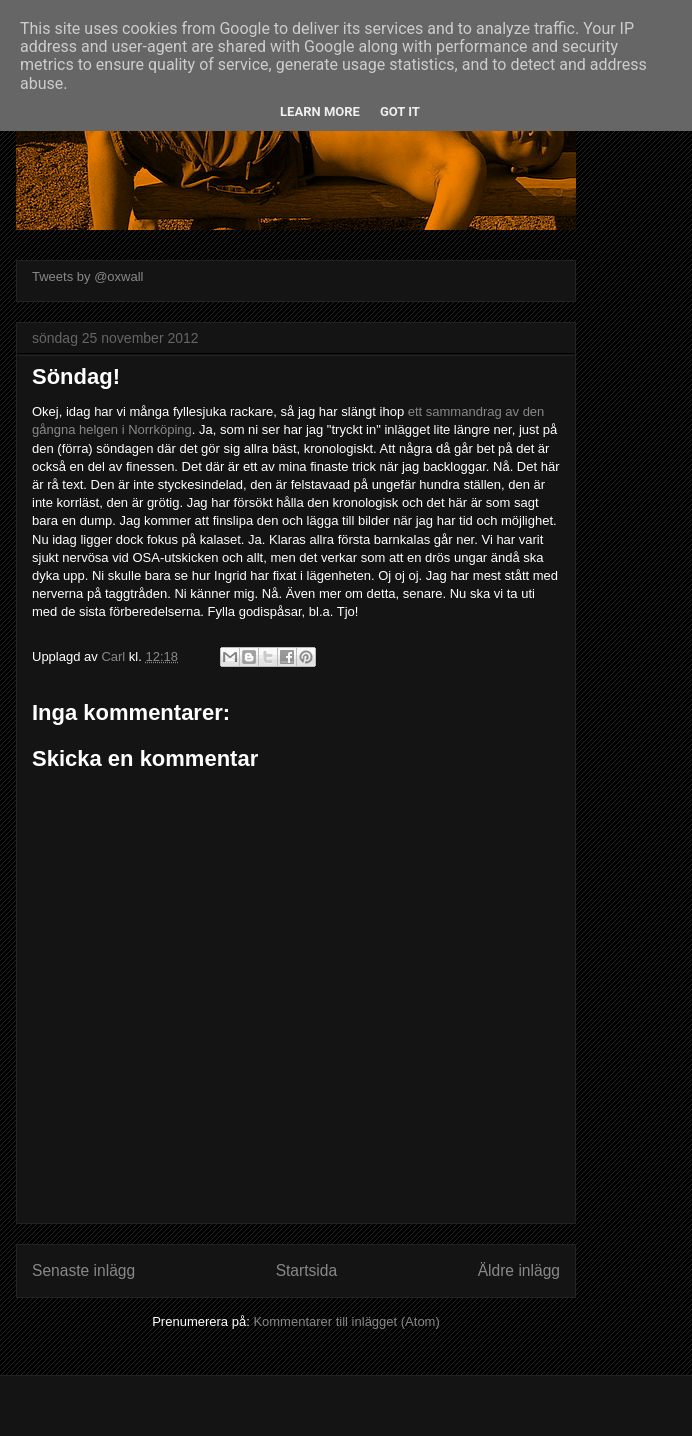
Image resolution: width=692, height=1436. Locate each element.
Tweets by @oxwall (87, 276)
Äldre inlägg (519, 1270)
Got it (400, 111)
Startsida (307, 1270)
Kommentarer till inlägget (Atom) (346, 1321)
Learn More (320, 111)
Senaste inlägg (83, 1270)
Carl (114, 656)
